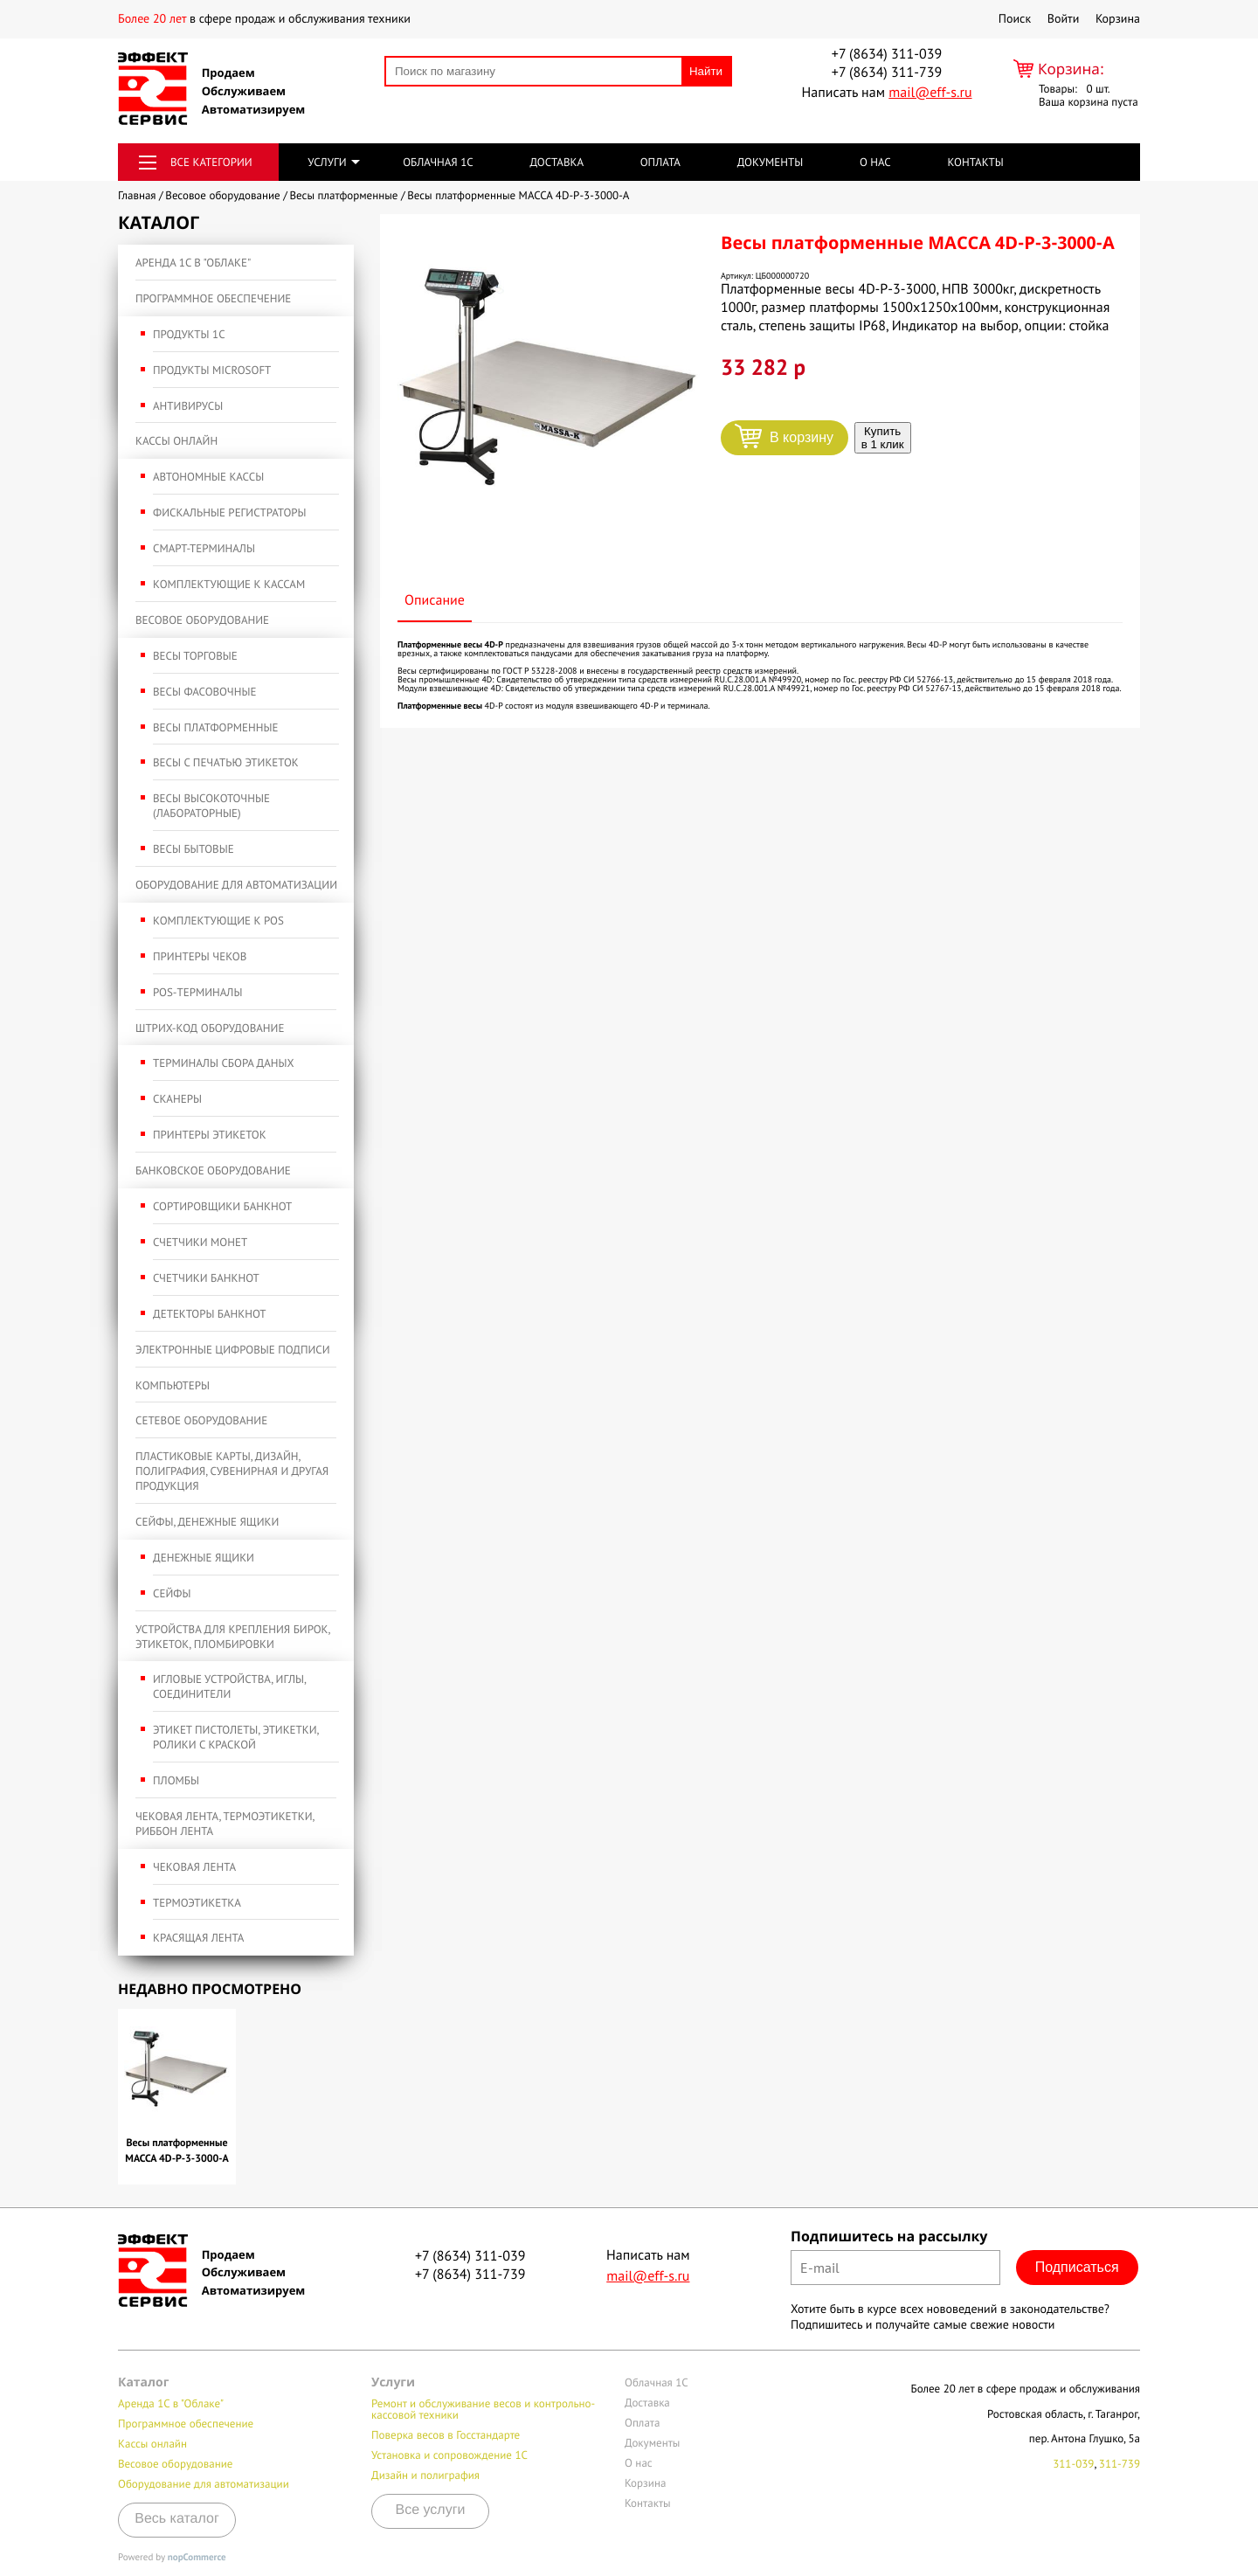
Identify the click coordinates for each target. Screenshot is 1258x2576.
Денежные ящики (203, 1557)
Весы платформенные (215, 727)
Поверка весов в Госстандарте (445, 2434)
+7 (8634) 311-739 (887, 73)
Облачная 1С (438, 162)
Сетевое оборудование (201, 1420)
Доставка (556, 162)
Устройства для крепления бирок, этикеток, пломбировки (232, 1637)
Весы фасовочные (204, 691)
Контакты (975, 162)
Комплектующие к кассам (229, 584)
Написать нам (886, 93)
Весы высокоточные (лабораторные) (211, 806)
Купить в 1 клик (882, 438)
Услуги (327, 162)
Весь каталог (177, 2518)
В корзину (801, 437)
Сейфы (171, 1593)
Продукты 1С (189, 334)
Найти (705, 71)
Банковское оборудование (213, 1170)
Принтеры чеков (199, 956)
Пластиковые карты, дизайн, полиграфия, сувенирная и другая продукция (231, 1471)
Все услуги (431, 2510)
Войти (1063, 18)
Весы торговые (195, 655)
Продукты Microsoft (212, 370)
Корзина (1118, 18)
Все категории (211, 162)
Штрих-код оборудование (209, 1028)
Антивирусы (188, 405)
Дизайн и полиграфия (425, 2475)
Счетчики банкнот (206, 1278)
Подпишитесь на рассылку (889, 2236)
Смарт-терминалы (204, 548)
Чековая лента (194, 1866)
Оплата (660, 162)
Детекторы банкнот (209, 1313)
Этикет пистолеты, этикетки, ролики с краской (236, 1737)
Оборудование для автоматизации (236, 884)
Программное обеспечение (213, 298)
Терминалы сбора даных (223, 1063)
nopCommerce (197, 2558)
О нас (875, 162)
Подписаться (1077, 2267)
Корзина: (1071, 69)
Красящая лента (198, 1937)
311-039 (1073, 2463)
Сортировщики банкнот (222, 1206)
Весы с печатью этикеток (226, 762)
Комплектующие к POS (218, 920)
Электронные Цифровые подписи (232, 1349)
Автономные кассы (208, 476)
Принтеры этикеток (209, 1134)
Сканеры (177, 1098)
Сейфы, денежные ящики (207, 1521)
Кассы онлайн (176, 440)
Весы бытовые (193, 848)
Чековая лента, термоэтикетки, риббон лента (224, 1824)
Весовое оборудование (202, 620)
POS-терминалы (197, 992)
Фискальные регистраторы (230, 512)
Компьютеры (172, 1385)
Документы (770, 162)
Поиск (1015, 18)
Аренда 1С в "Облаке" (193, 262)
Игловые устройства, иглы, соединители (229, 1686)
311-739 (1119, 2463)
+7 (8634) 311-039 (887, 54)
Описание (434, 600)
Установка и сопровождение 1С (449, 2455)
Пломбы (176, 1780)
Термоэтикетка (197, 1902)
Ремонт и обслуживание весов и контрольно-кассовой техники (483, 2409)
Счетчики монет (200, 1242)
